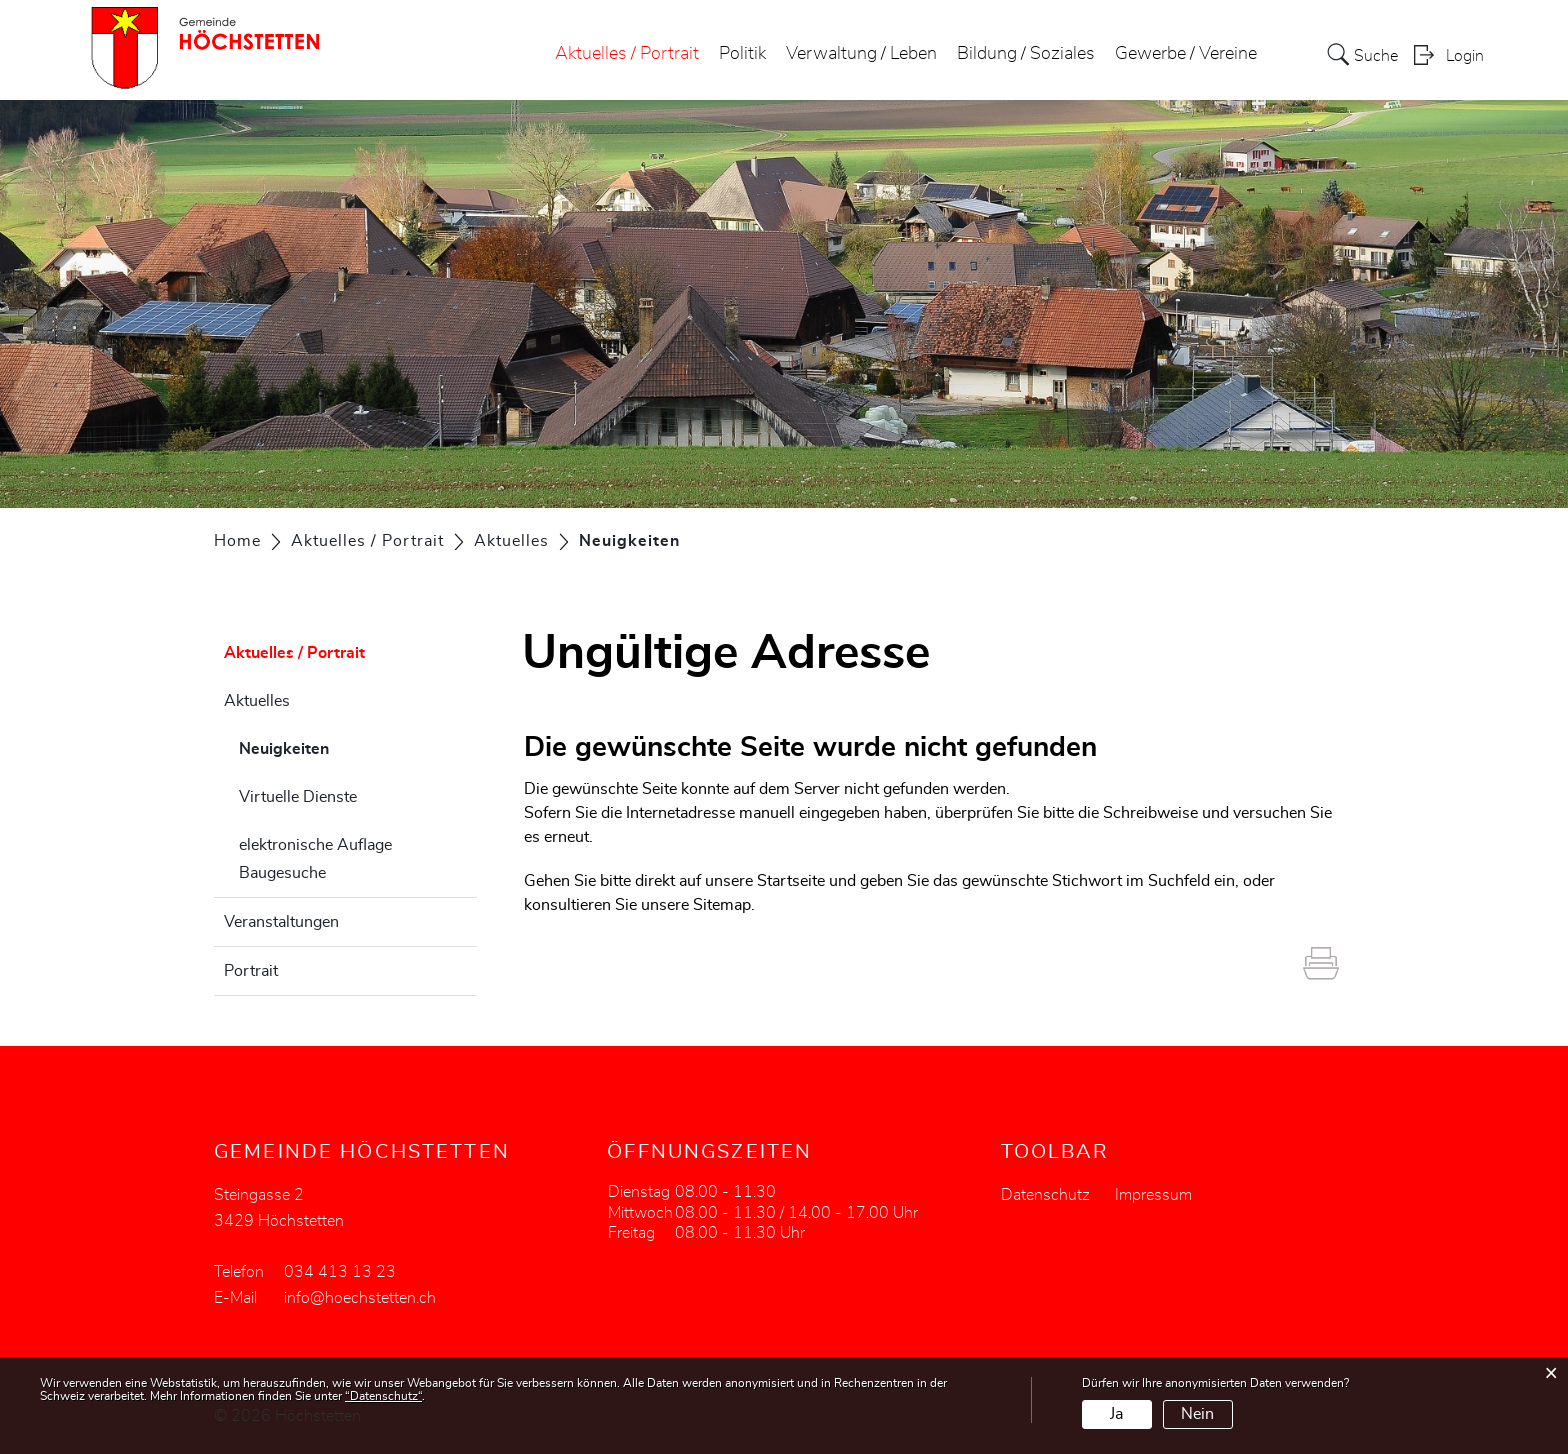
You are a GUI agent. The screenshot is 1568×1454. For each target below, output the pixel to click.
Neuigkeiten (334, 746)
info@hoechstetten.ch (360, 1298)
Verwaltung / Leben (861, 54)
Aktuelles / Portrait (627, 54)
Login (1465, 56)
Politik (742, 54)
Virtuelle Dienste (298, 797)
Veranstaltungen (281, 922)
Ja (1116, 1414)
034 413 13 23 (340, 1272)
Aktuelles (257, 701)
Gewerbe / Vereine (1186, 54)
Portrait (251, 971)
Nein (1197, 1414)
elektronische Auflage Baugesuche (315, 859)
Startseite (791, 881)
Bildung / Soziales (1026, 54)
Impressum (1153, 1195)
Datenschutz (1045, 1195)
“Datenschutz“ (383, 1396)
